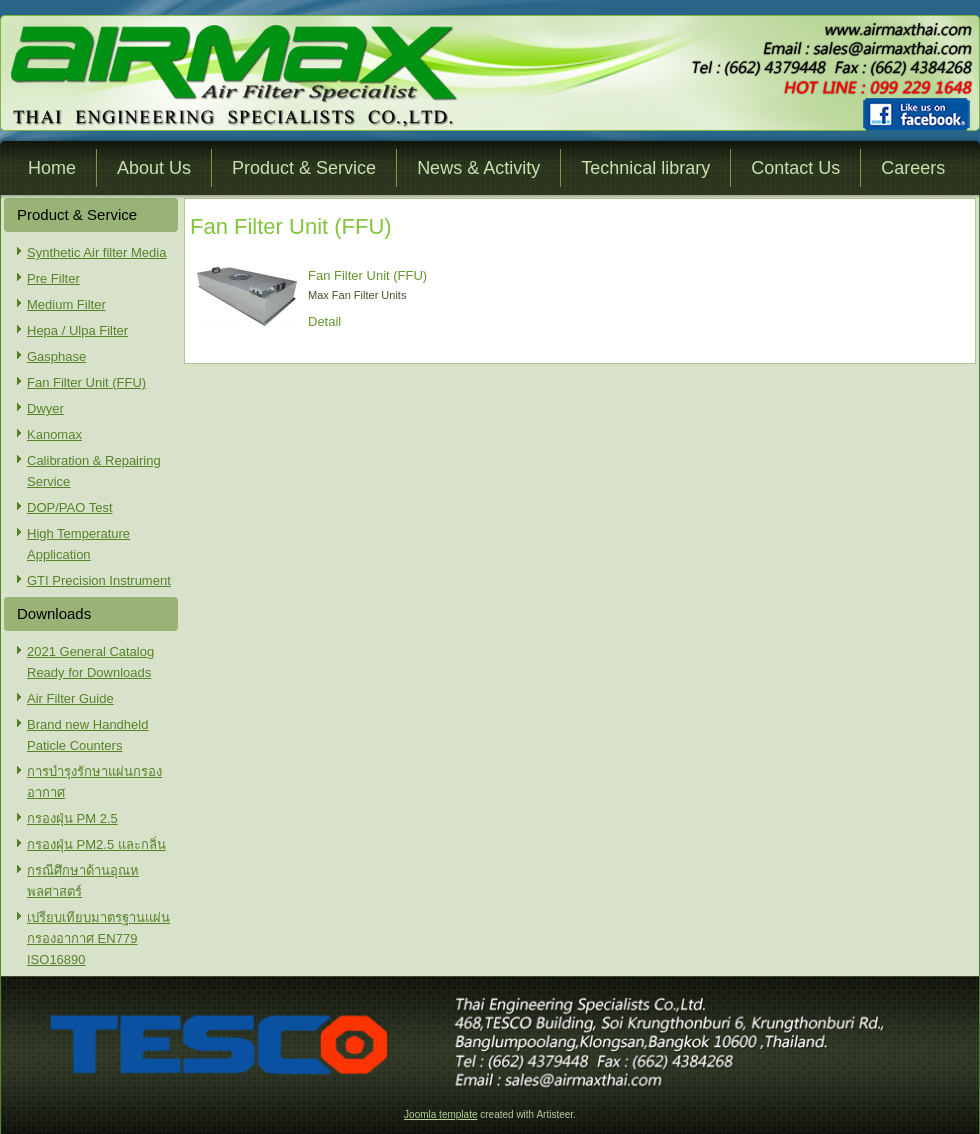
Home (52, 168)
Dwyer (45, 408)
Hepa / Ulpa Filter (77, 330)
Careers (913, 168)
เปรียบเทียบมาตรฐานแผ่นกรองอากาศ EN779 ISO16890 (98, 938)
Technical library (645, 168)
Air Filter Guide (70, 698)
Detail (324, 321)
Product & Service (304, 168)
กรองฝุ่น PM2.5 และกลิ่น (96, 844)
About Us (154, 168)
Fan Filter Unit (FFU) (86, 382)
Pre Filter (53, 278)
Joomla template (440, 1114)
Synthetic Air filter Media (96, 252)
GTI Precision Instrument (99, 580)
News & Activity (478, 168)
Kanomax (54, 434)
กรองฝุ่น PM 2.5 (72, 818)
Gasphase (56, 356)
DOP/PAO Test (70, 507)
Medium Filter (66, 304)
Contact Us (795, 168)
